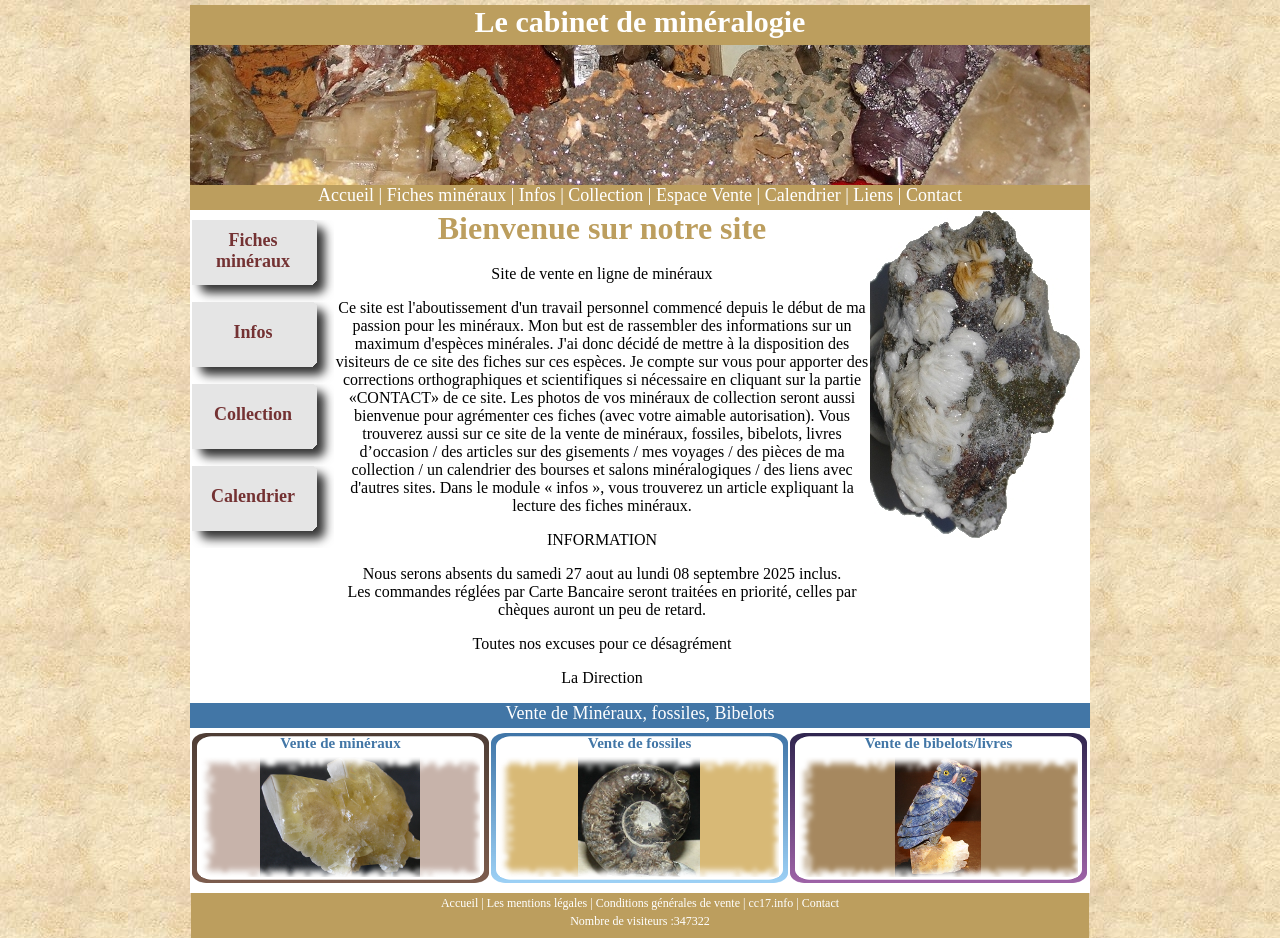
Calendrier (803, 195)
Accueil (346, 195)
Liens (873, 195)
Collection (605, 195)
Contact (934, 195)
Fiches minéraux (446, 195)
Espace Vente (704, 195)
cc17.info (770, 903)
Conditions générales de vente (668, 903)
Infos (537, 195)
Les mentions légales (537, 903)
